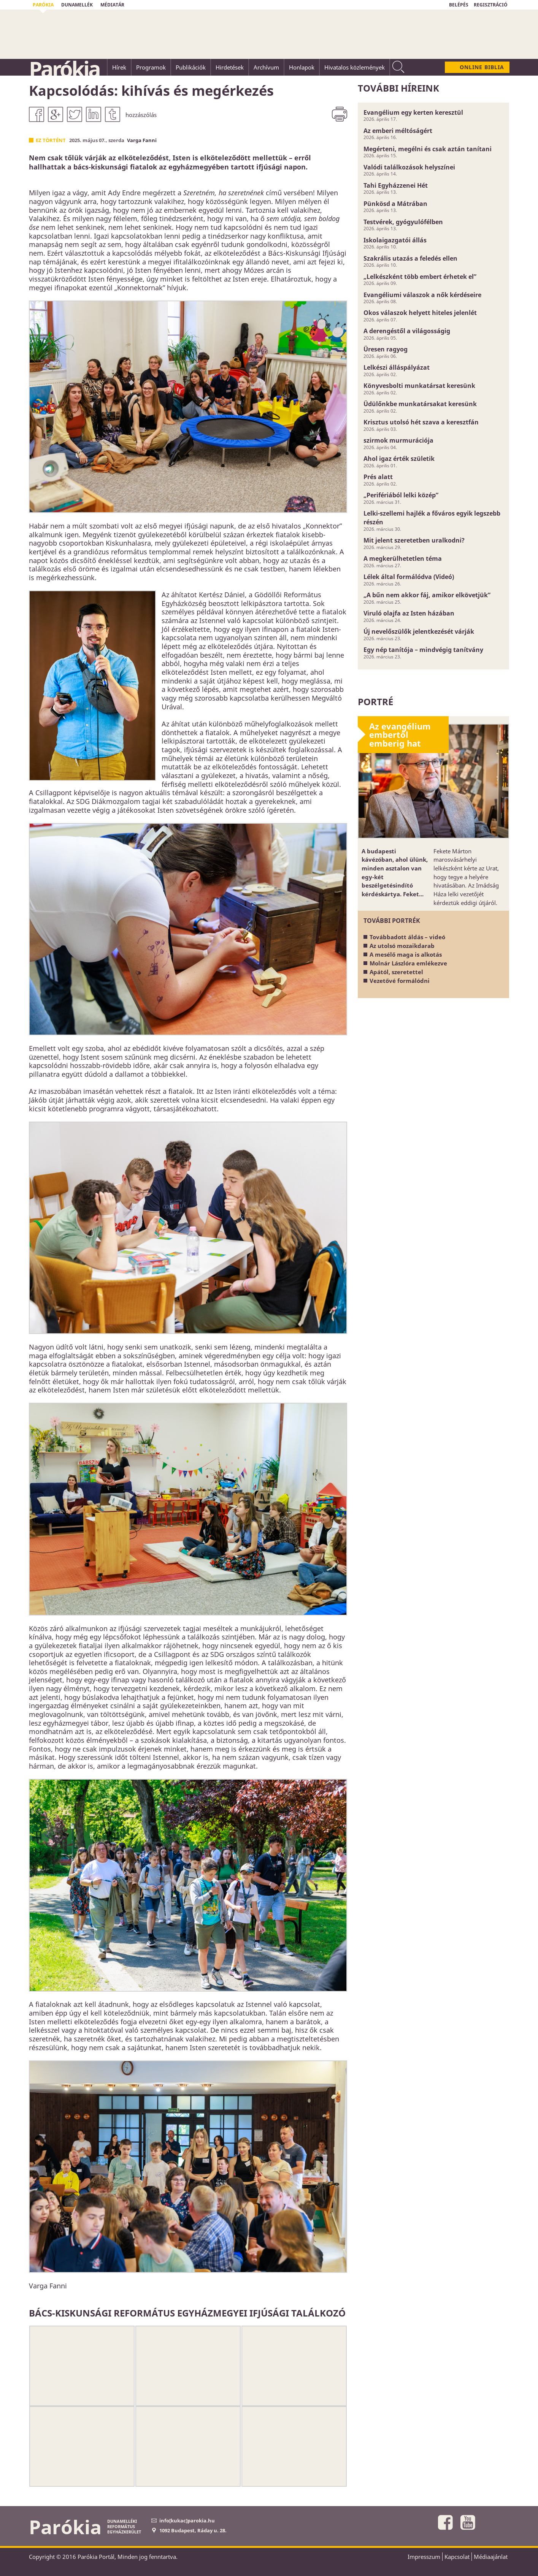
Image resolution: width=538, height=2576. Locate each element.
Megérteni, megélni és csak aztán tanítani (427, 149)
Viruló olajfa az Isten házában (408, 613)
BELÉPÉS (458, 5)
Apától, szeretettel (396, 972)
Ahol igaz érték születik (399, 458)
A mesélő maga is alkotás (406, 954)
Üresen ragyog (385, 349)
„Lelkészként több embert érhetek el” (419, 276)
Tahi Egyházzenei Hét (395, 185)
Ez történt (51, 140)
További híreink (398, 88)
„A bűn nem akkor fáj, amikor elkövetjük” (426, 595)
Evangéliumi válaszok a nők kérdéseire (422, 295)
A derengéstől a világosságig (406, 331)
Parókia (64, 68)
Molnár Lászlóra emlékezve (408, 963)
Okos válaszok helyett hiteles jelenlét (420, 313)
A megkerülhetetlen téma (402, 558)
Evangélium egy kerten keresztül (413, 112)
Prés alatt (378, 477)
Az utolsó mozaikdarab (402, 945)
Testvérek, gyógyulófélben (403, 222)
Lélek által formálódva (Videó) (408, 577)
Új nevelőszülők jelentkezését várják (418, 631)
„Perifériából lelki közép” (400, 495)
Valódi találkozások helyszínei (409, 167)
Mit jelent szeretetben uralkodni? (414, 540)
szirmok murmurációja (398, 440)
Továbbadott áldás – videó (407, 937)
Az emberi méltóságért (397, 131)
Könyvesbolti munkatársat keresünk (419, 385)
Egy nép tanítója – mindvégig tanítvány (423, 650)
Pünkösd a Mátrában (395, 203)
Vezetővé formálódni (400, 980)
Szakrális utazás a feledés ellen (410, 258)
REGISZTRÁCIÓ (491, 5)
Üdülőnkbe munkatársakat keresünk (420, 404)
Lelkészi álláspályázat (396, 367)
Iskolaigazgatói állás (395, 240)
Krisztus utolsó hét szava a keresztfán (421, 422)
